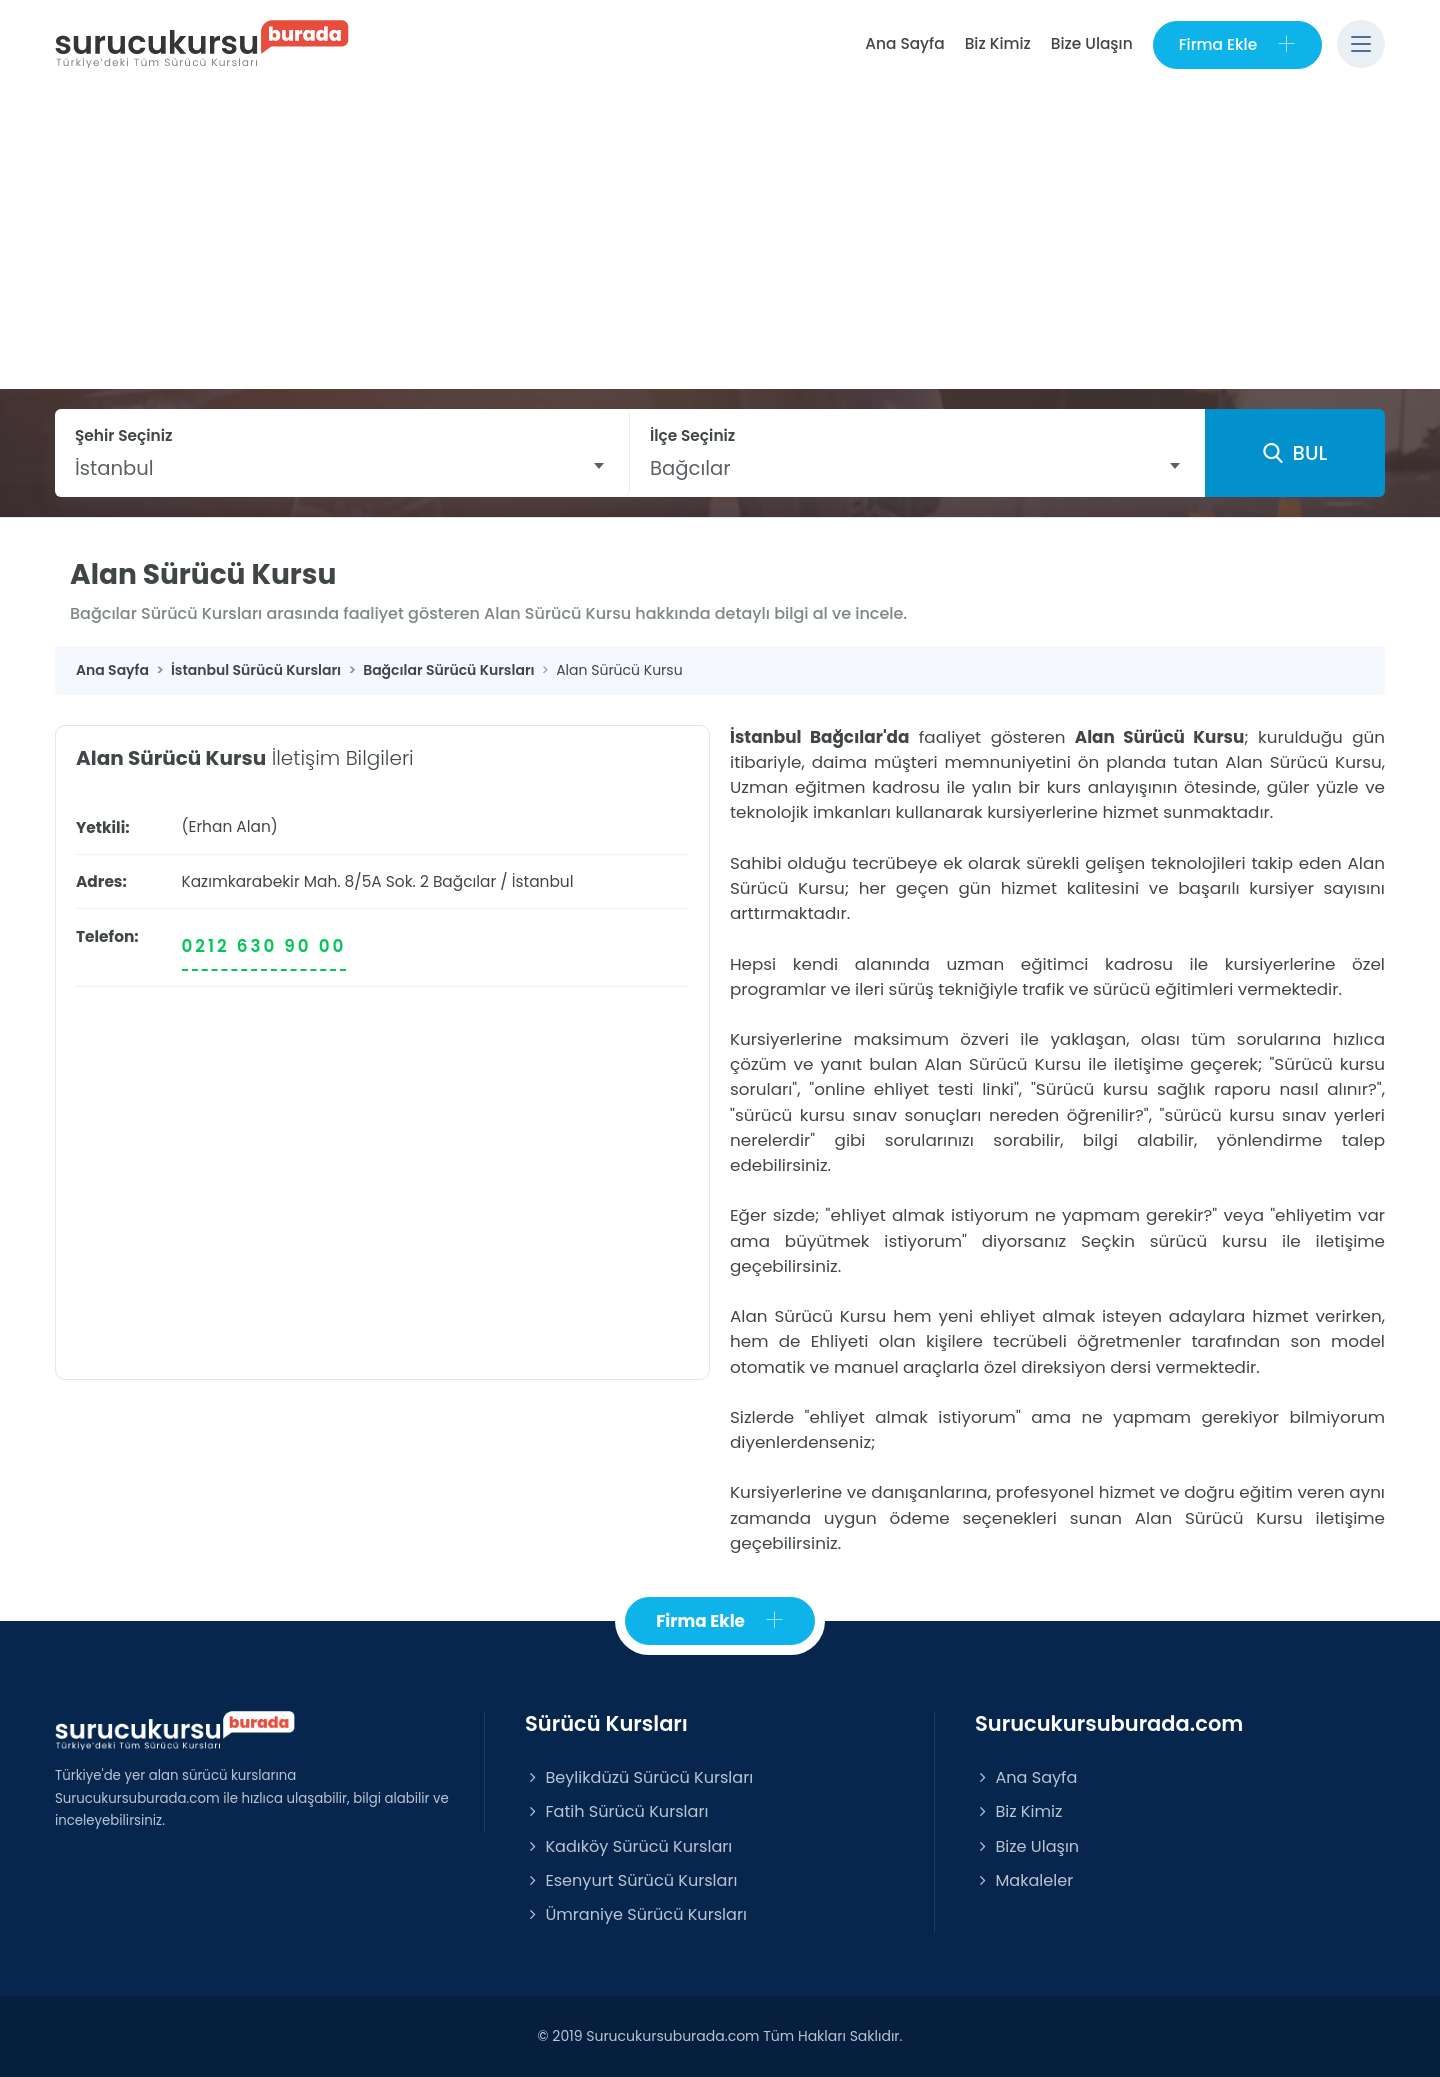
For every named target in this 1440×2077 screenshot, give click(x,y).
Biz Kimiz (998, 43)
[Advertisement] (720, 239)
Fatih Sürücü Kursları (616, 1811)
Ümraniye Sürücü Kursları (636, 1914)
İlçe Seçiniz (692, 435)
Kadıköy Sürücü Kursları (628, 1846)
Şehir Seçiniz (124, 435)
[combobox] (342, 468)
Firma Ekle (1237, 44)
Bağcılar (464, 881)
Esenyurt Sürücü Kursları (631, 1880)
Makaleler (1024, 1880)
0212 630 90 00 (264, 946)
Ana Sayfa (904, 43)
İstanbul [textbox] (114, 468)
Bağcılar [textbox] (690, 468)
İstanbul (543, 881)
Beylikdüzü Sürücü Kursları (639, 1777)
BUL (1295, 453)
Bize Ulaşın (1092, 43)
